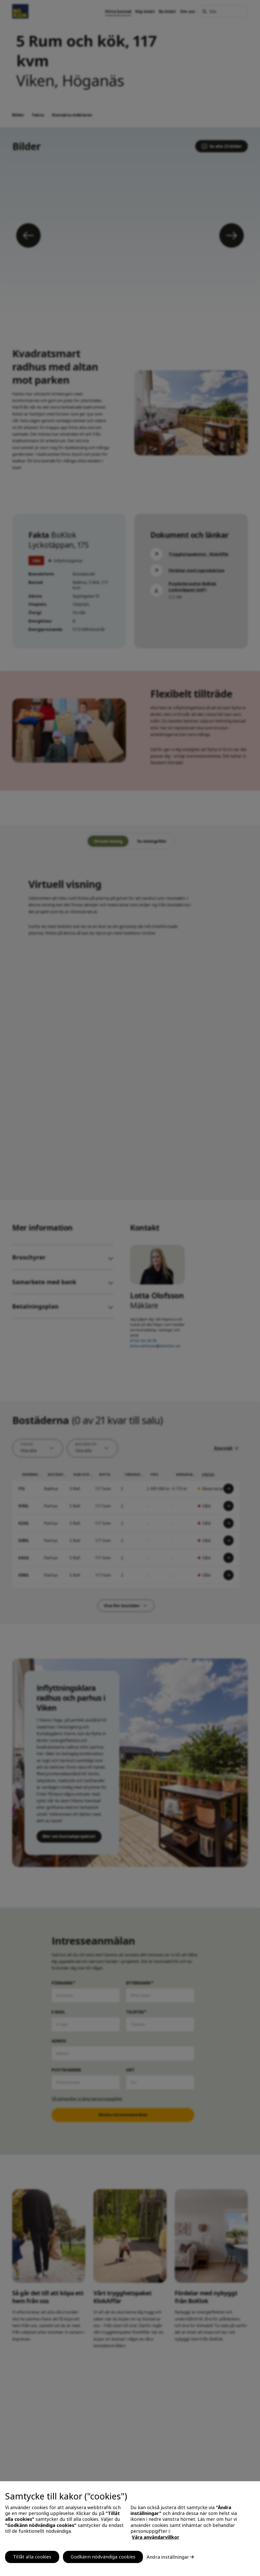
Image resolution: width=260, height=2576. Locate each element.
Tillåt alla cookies (32, 2557)
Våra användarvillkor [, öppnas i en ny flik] (155, 2537)
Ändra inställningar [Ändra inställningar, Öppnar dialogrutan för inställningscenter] (168, 2557)
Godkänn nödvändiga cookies (103, 2557)
